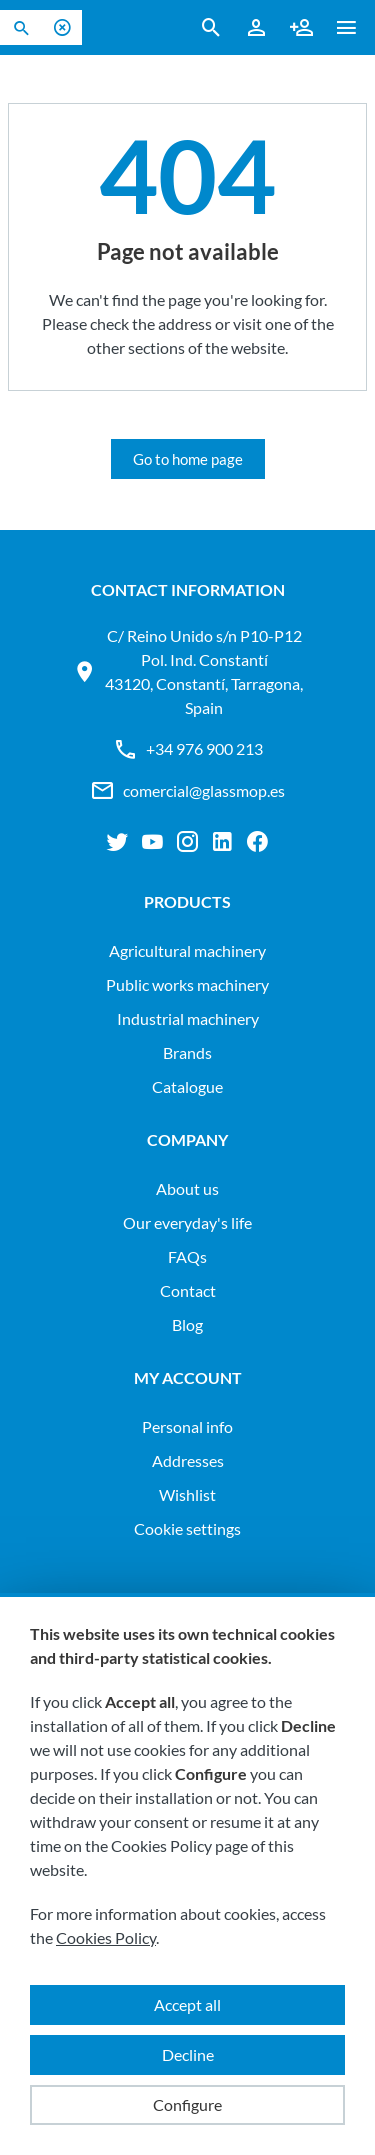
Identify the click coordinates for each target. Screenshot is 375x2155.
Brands (187, 1052)
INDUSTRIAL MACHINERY (188, 1018)
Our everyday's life (187, 1222)
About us (187, 1188)
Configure (187, 2104)
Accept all (187, 2004)
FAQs (187, 1256)
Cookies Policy (106, 1937)
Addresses (188, 1460)
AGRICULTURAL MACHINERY (187, 950)
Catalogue (187, 1086)
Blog (187, 1324)
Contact (188, 1290)
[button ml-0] (346, 31)
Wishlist (187, 1494)
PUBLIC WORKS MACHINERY (187, 984)
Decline (188, 2054)
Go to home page (188, 459)
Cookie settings (187, 1528)
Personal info (187, 1426)
